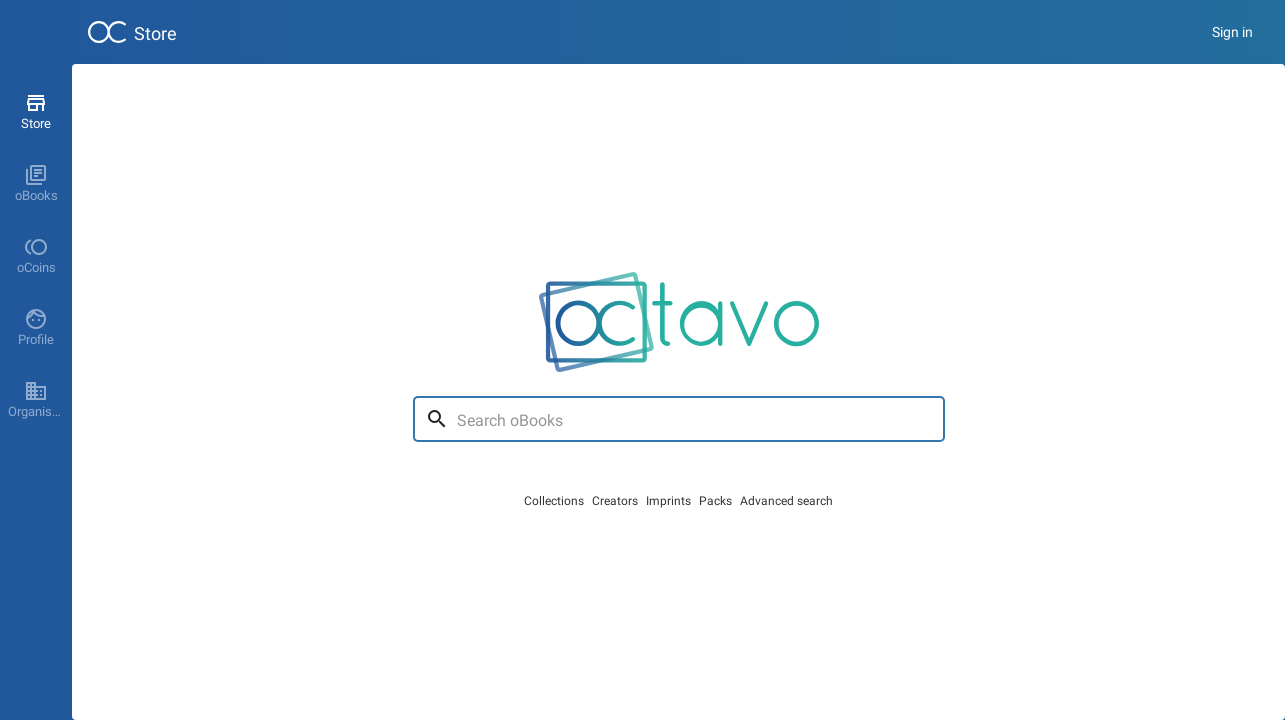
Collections (554, 501)
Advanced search (786, 501)
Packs (715, 501)
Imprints (668, 501)
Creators (615, 501)
